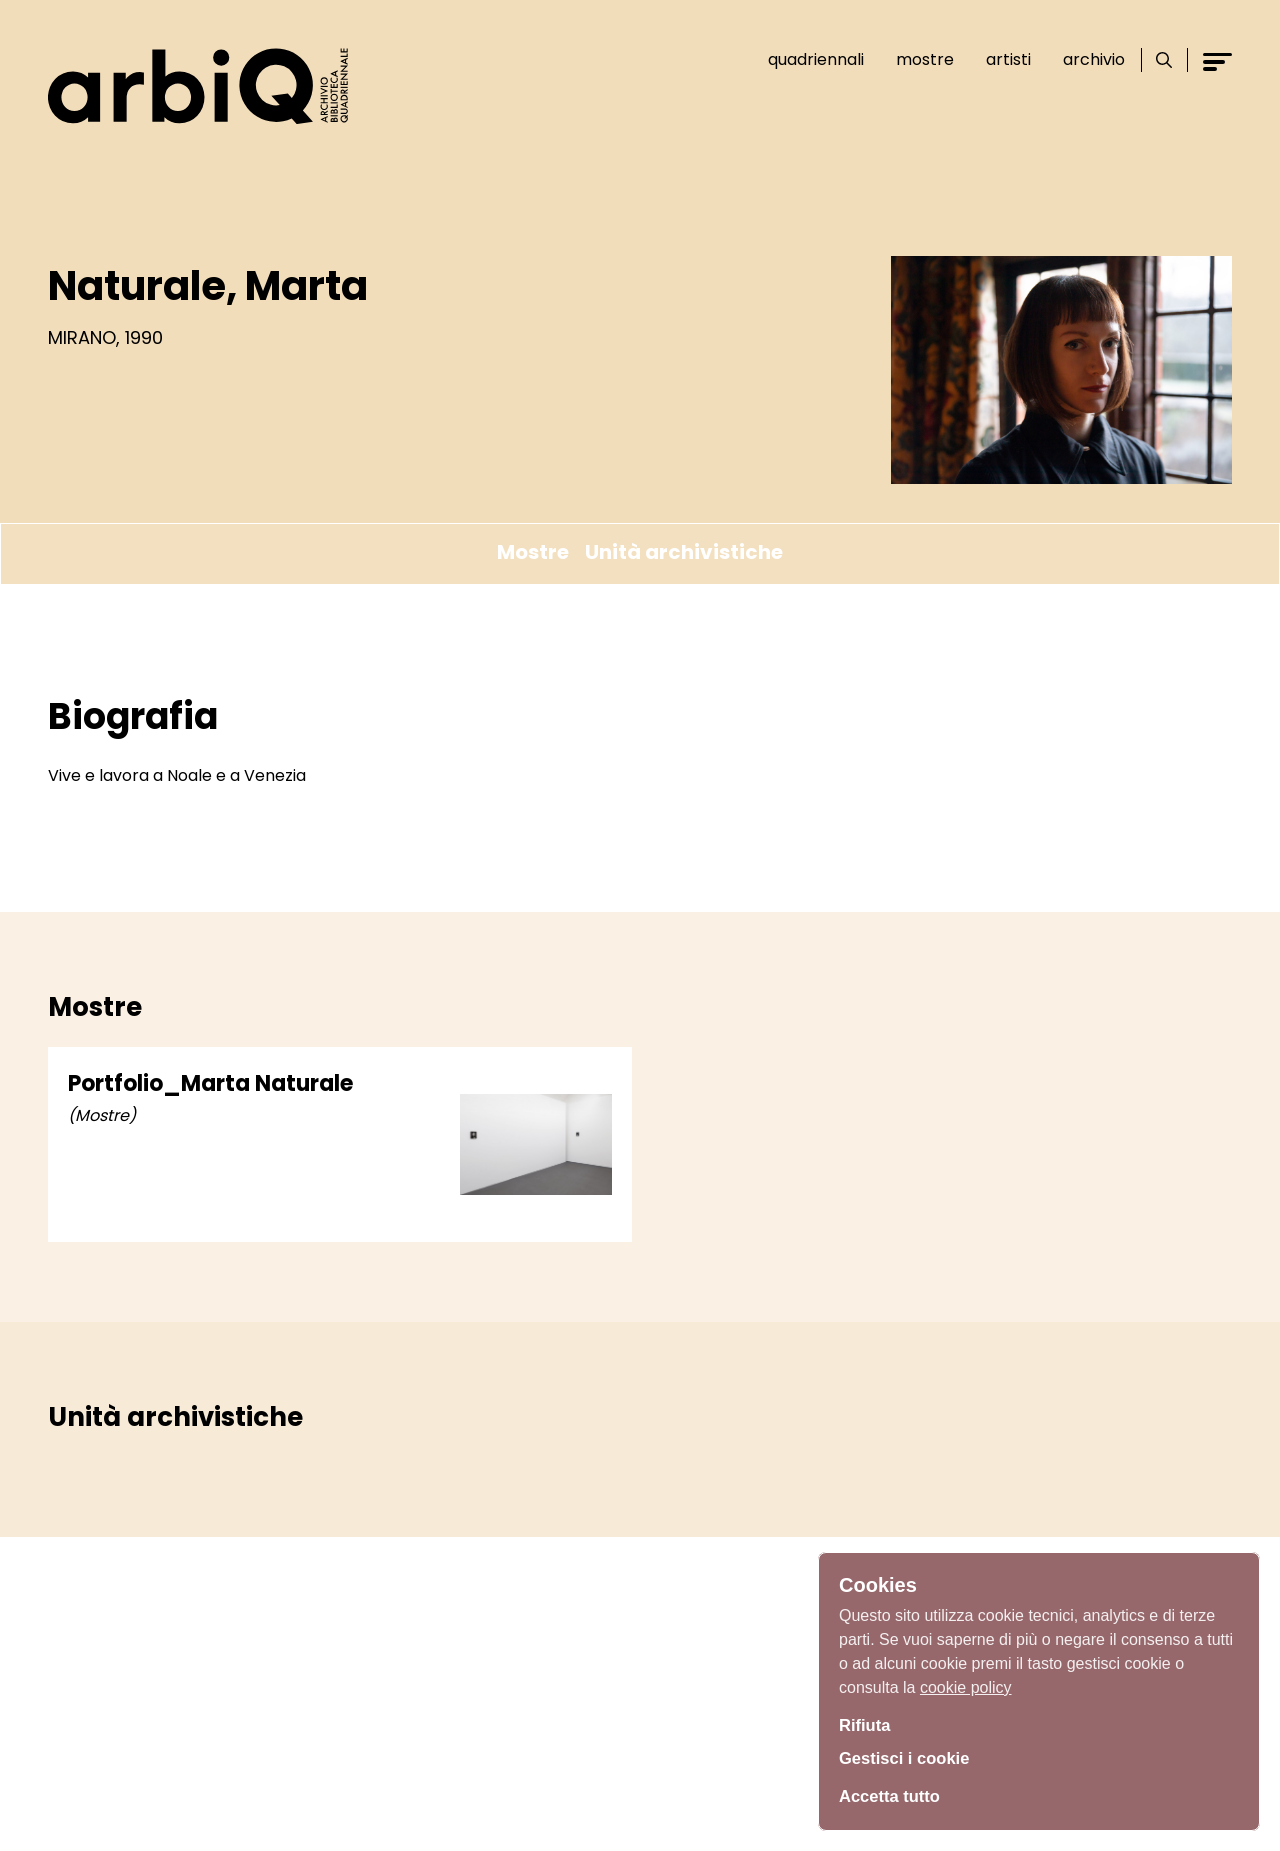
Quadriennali (809, 59)
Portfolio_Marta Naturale (210, 1083)
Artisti (1001, 59)
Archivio (1087, 59)
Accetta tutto (894, 1796)
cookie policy (966, 1682)
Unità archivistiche (684, 552)
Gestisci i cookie (910, 1759)
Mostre (918, 59)
